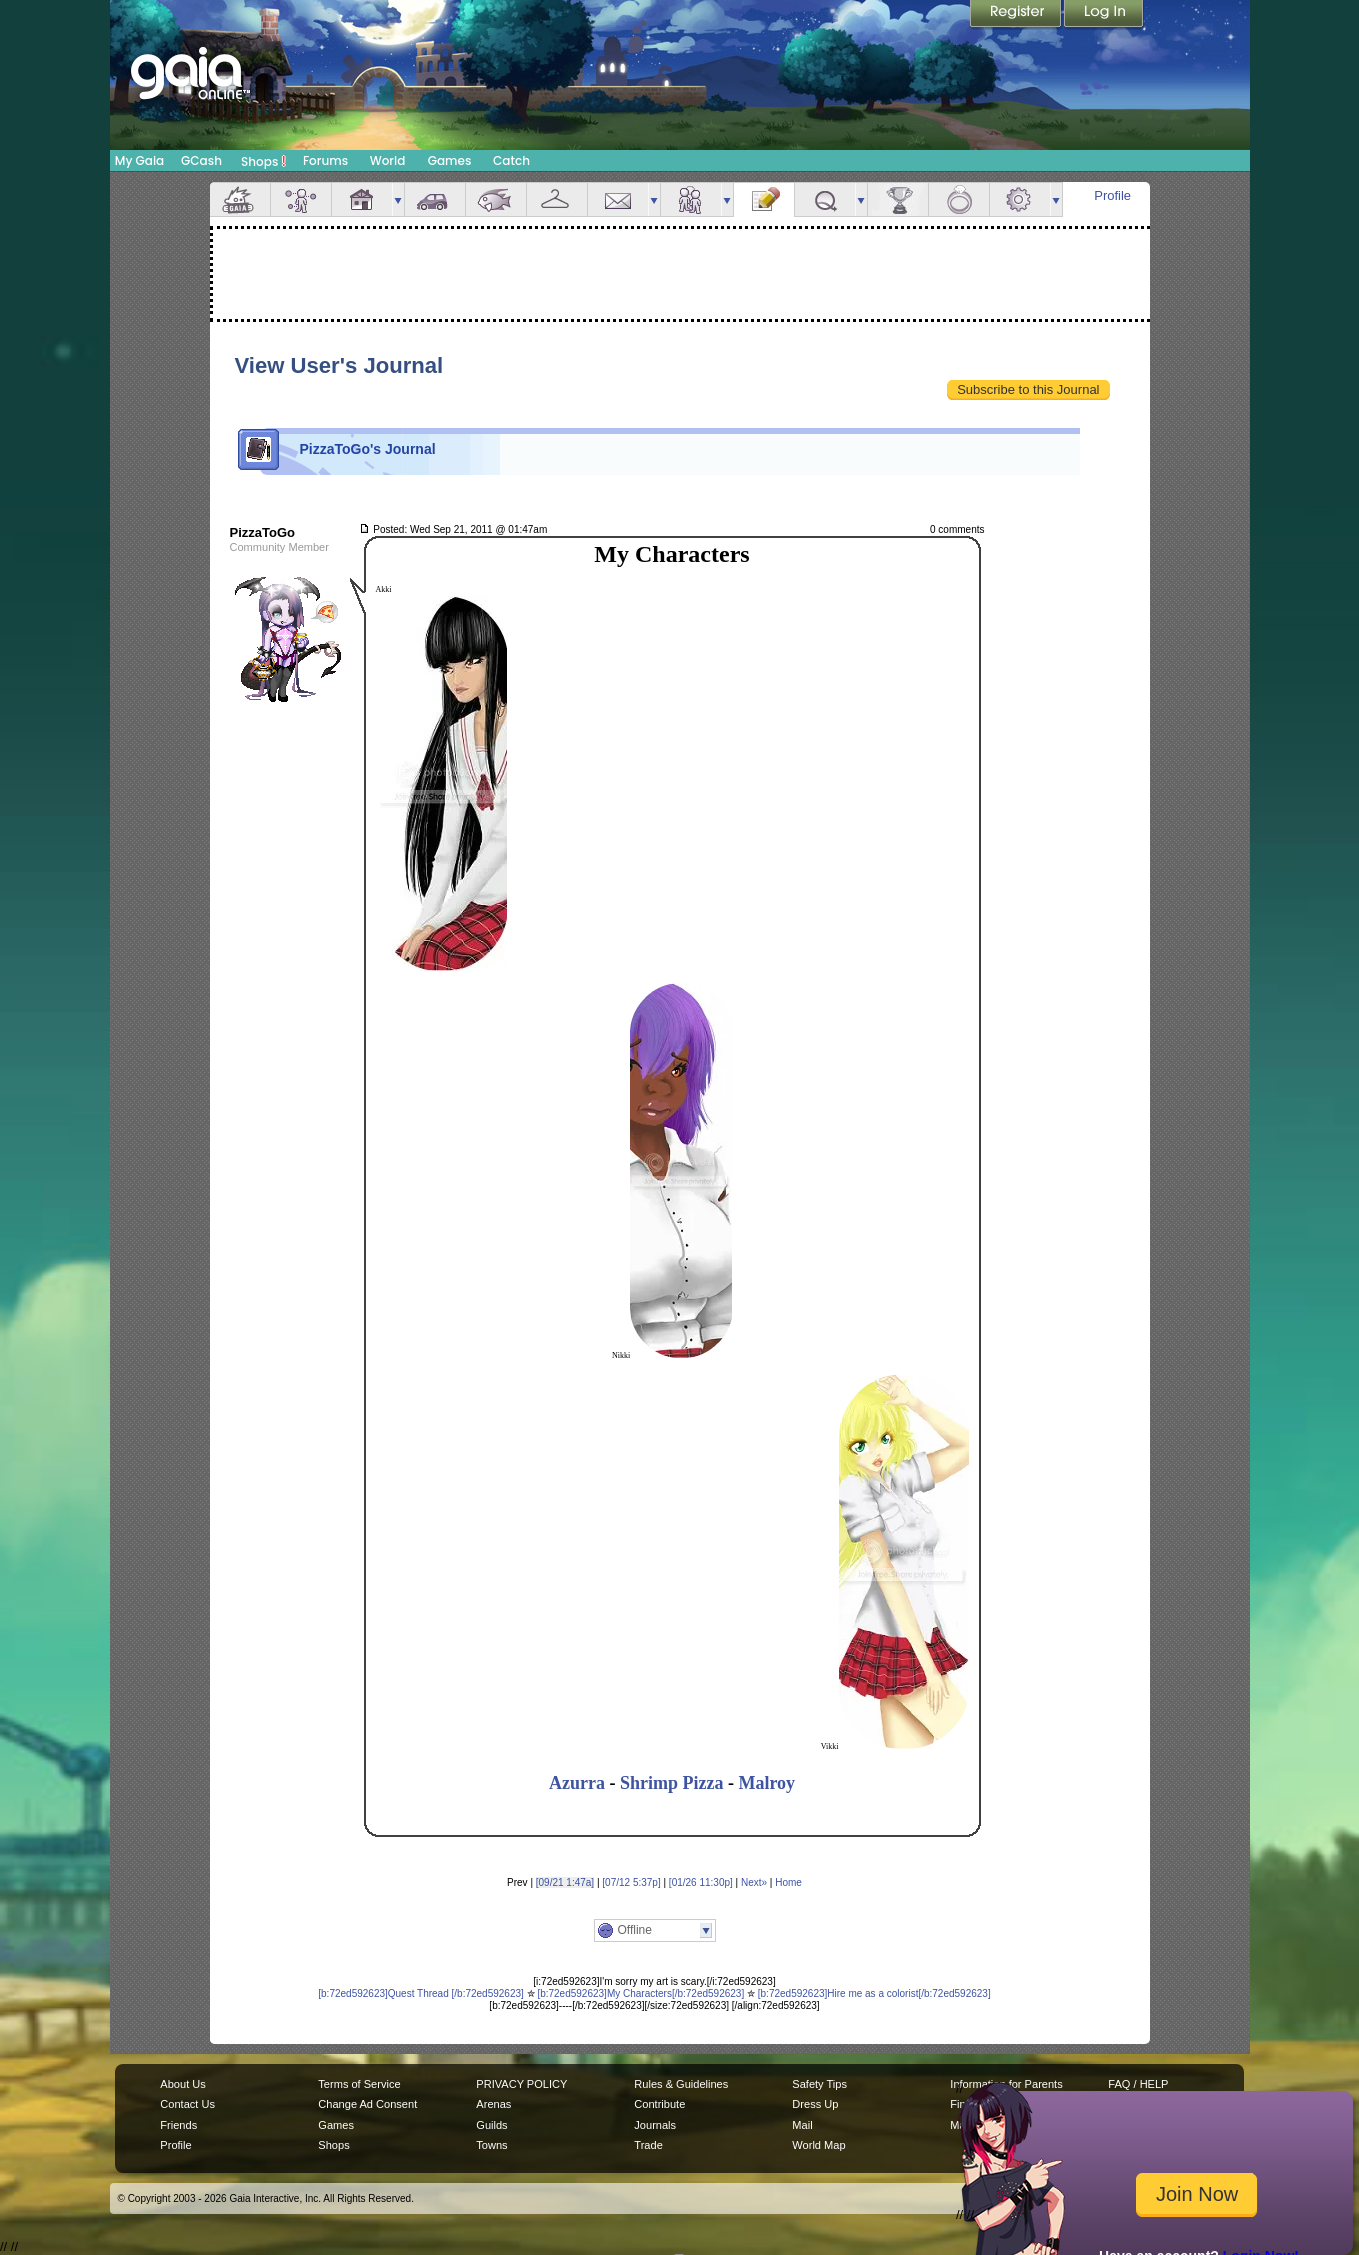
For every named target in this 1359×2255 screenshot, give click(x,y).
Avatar (301, 199)
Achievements (898, 199)
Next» (754, 1882)
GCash (201, 160)
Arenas (493, 2104)
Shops (263, 161)
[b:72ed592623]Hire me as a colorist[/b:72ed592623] (874, 1993)
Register (1017, 15)
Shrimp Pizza (672, 1783)
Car (435, 199)
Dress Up (815, 2104)
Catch (511, 160)
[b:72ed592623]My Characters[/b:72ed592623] (640, 1993)
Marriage (959, 199)
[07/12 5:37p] (631, 1882)
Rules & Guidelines (681, 2084)
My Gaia (139, 160)
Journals (655, 2125)
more (398, 199)
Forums (325, 160)
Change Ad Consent (367, 2104)
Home (788, 1882)
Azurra (577, 1783)
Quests (825, 199)
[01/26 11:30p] (701, 1882)
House (362, 199)
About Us (182, 2084)
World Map (818, 2145)
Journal (764, 199)
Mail (618, 199)
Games (450, 160)
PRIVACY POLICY (521, 2084)
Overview (240, 199)
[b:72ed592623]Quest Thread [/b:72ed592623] (421, 1993)
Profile (1112, 195)
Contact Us (187, 2104)
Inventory (557, 199)
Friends (691, 199)
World (388, 160)
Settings (1020, 199)
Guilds (491, 2125)
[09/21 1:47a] (565, 1882)
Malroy (766, 1783)
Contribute (659, 2104)
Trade (648, 2145)
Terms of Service (359, 2084)
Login (1104, 15)
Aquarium (496, 199)
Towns (491, 2145)
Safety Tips (819, 2084)
